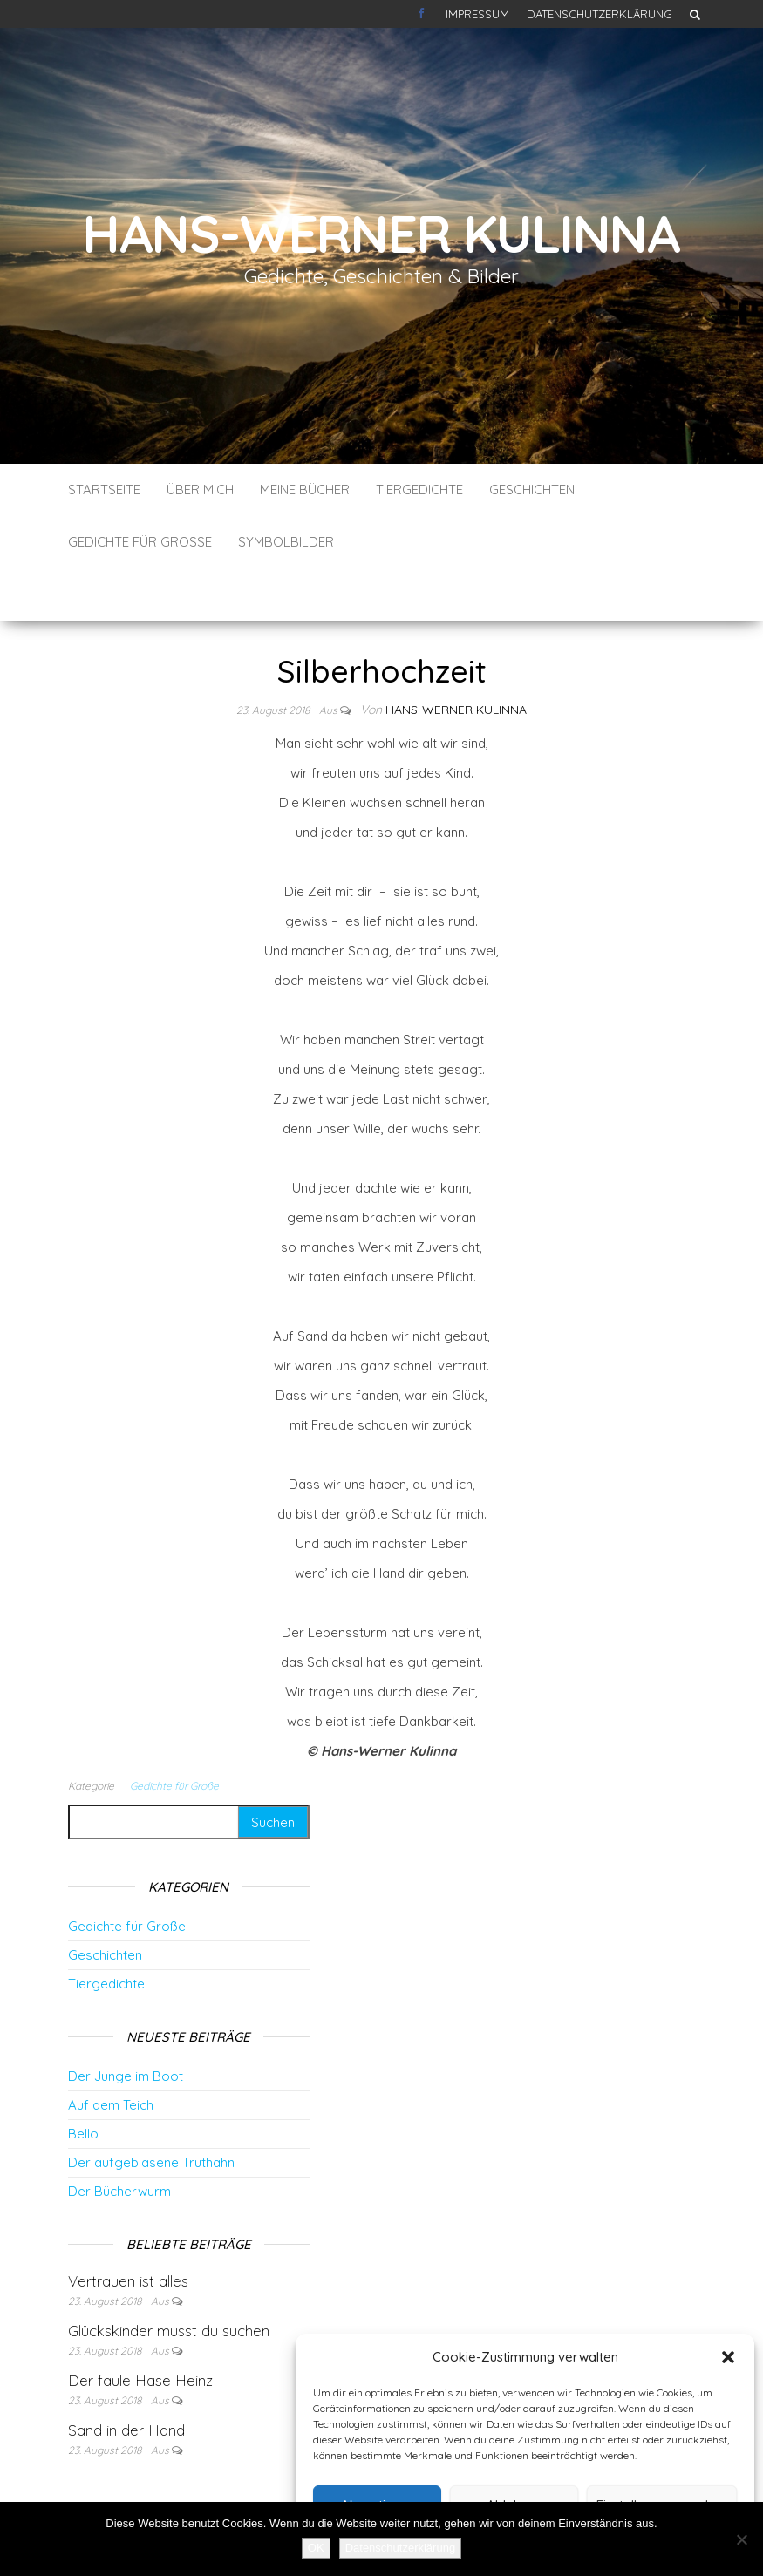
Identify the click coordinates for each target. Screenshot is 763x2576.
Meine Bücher (305, 489)
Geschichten (532, 489)
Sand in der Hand (126, 2378)
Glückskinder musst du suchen (168, 2278)
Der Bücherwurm (119, 2139)
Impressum (477, 14)
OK (316, 2547)
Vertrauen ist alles (128, 2228)
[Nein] (741, 2539)
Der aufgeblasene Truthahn (151, 2110)
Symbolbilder (286, 542)
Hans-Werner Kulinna (381, 233)
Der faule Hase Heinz (140, 2328)
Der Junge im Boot (125, 2023)
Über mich (200, 489)
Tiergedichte (419, 489)
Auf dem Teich (110, 2052)
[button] (728, 2357)
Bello (83, 2081)
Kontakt (423, 14)
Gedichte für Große (140, 542)
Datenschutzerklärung (599, 14)
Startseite (104, 489)
